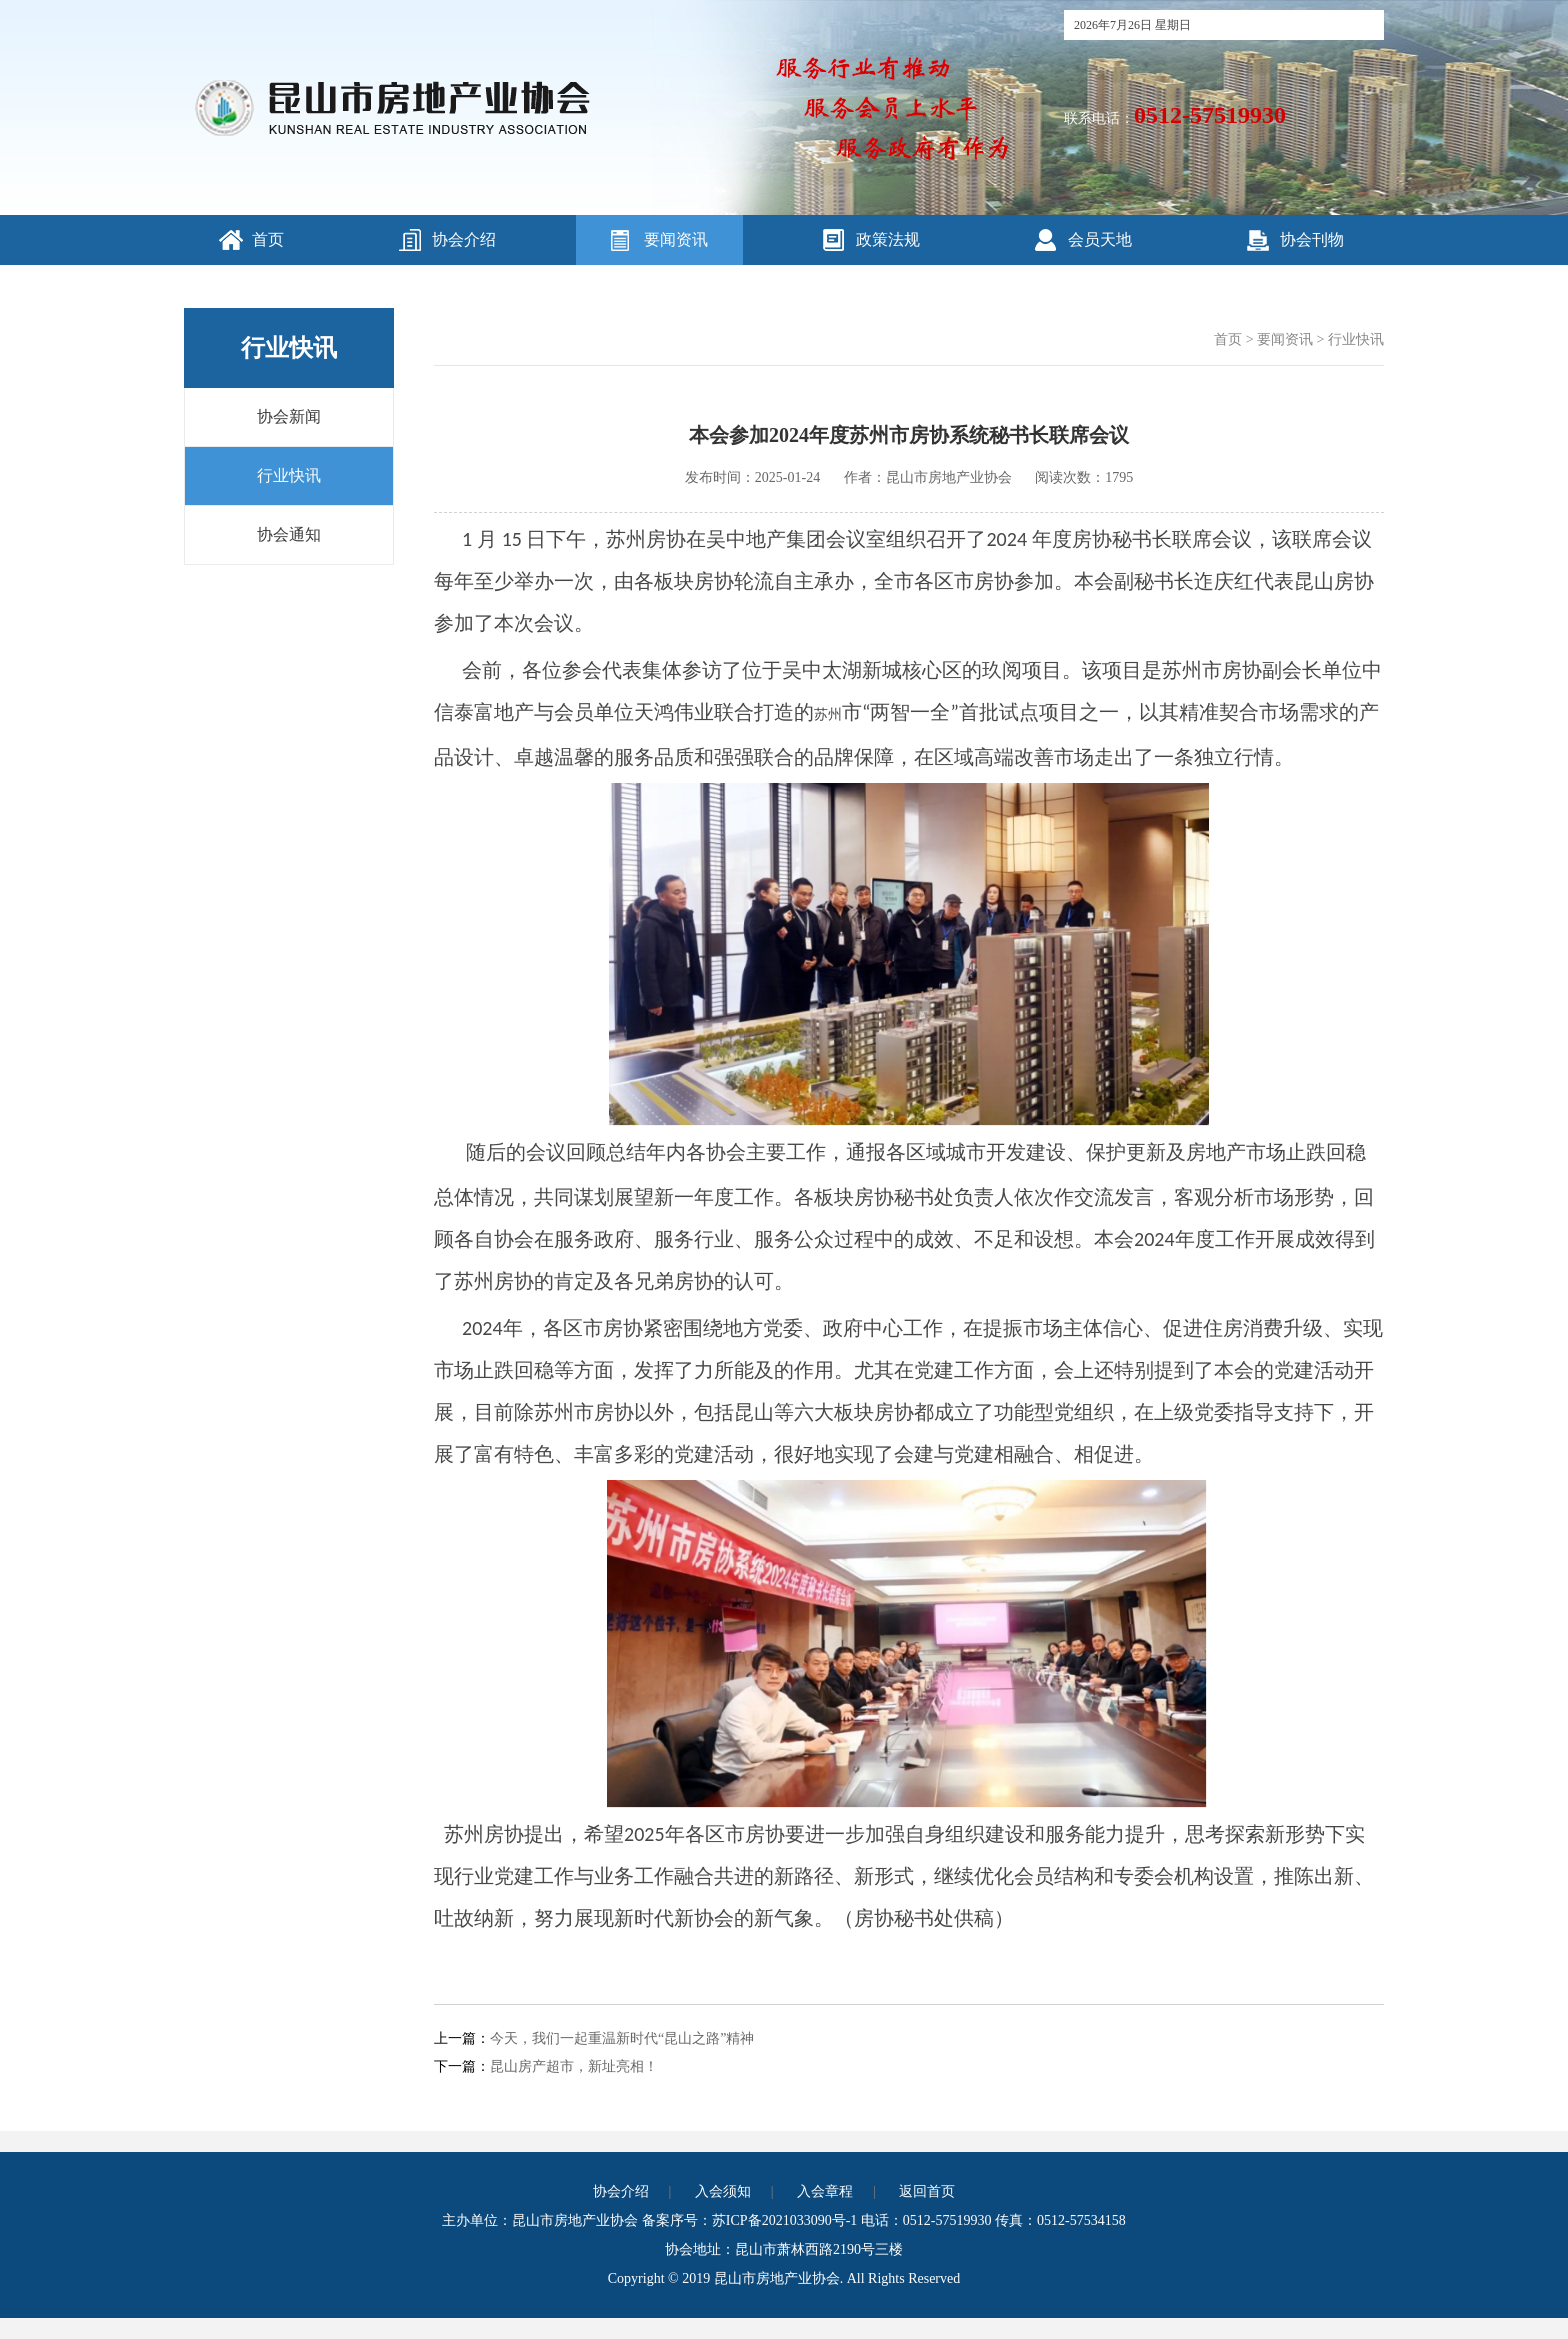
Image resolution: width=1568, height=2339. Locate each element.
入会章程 (825, 2191)
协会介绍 (464, 239)
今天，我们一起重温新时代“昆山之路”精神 (622, 2038)
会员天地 (1100, 239)
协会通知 (289, 534)
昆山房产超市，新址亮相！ (574, 2066)
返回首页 (927, 2191)
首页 (268, 239)
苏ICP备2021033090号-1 (784, 2220)
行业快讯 (289, 475)
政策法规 (888, 239)
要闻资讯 (676, 239)
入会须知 (723, 2191)
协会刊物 (1312, 239)
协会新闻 (289, 416)
